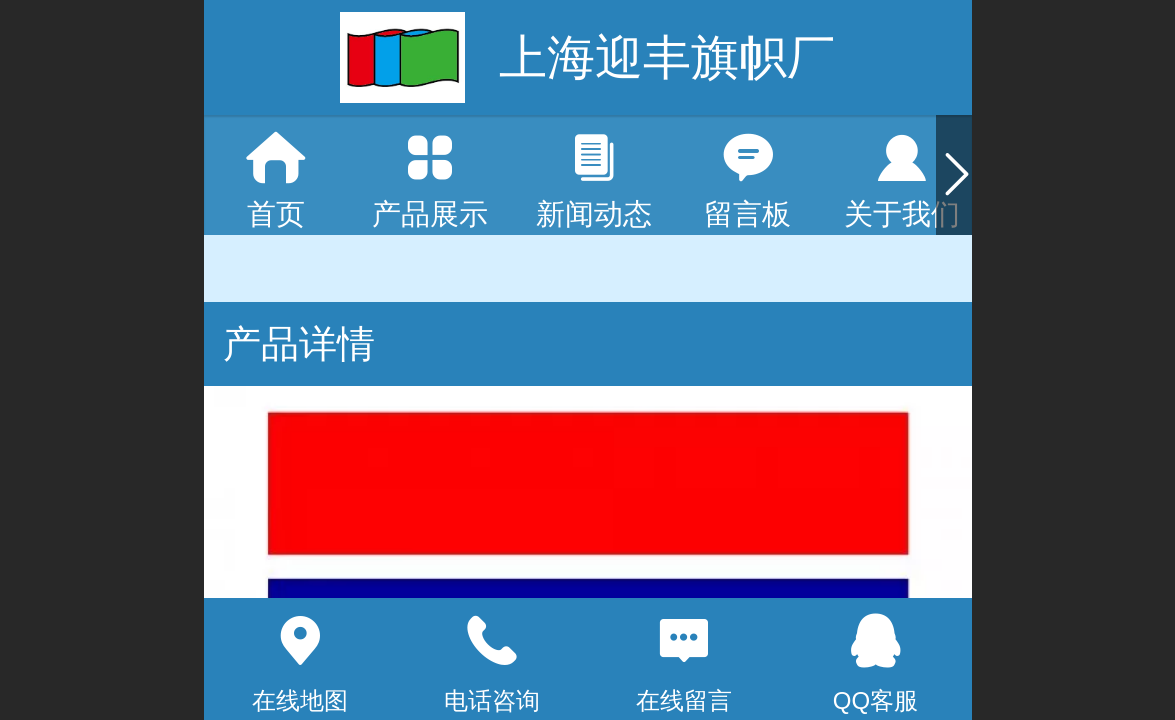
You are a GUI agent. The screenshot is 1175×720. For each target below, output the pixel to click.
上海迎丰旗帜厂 (667, 57)
